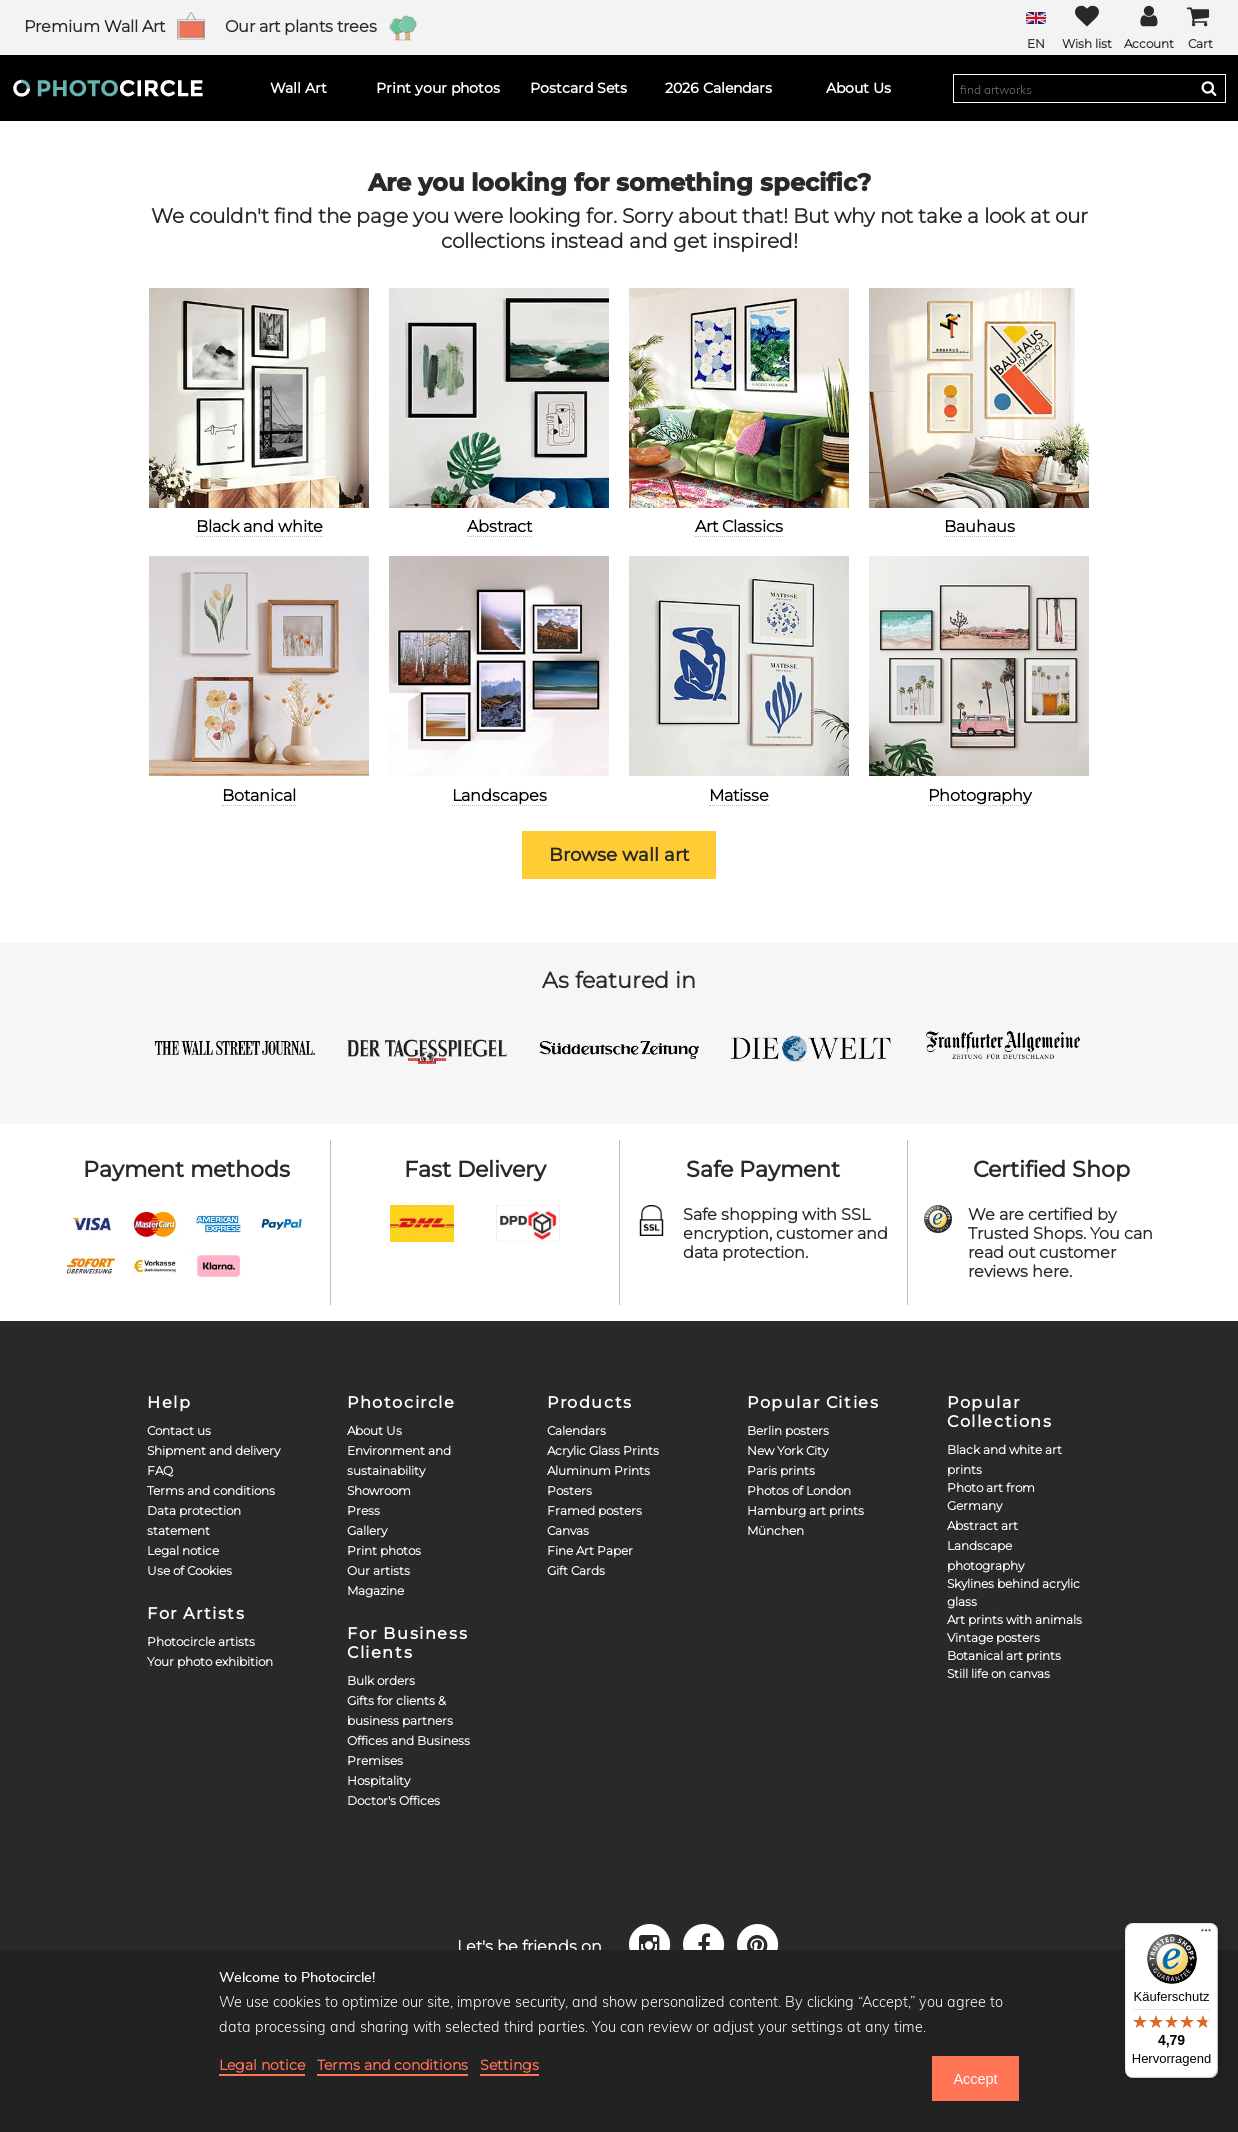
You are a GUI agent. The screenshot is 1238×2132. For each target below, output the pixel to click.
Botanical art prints (1004, 1655)
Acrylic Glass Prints (603, 1450)
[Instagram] (653, 1944)
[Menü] (1206, 1935)
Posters (569, 1490)
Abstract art (982, 1525)
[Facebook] (707, 1944)
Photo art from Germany (991, 1496)
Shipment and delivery (213, 1450)
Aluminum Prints (598, 1470)
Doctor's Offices (393, 1800)
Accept (975, 2079)
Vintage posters (993, 1637)
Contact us (179, 1430)
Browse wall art (619, 855)
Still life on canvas (998, 1673)
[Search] (1209, 88)
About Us (374, 1430)
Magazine (375, 1590)
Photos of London (799, 1490)
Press (363, 1510)
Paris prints (781, 1470)
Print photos (384, 1550)
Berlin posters (788, 1430)
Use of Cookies (189, 1570)
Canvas (568, 1530)
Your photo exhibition (210, 1661)
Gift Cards (576, 1570)
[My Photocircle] (1149, 27)
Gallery (367, 1530)
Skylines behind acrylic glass (1013, 1592)
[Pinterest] (758, 1944)
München (775, 1530)
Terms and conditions (211, 1490)
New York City (787, 1450)
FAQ (160, 1470)
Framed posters (594, 1510)
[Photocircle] (108, 88)
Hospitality (378, 1780)
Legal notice (183, 1550)
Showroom (379, 1490)
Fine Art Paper (590, 1550)
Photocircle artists (201, 1641)
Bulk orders (381, 1680)
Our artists (378, 1570)
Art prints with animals (1014, 1619)
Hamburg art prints (805, 1510)
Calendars (576, 1430)
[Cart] (1200, 27)
